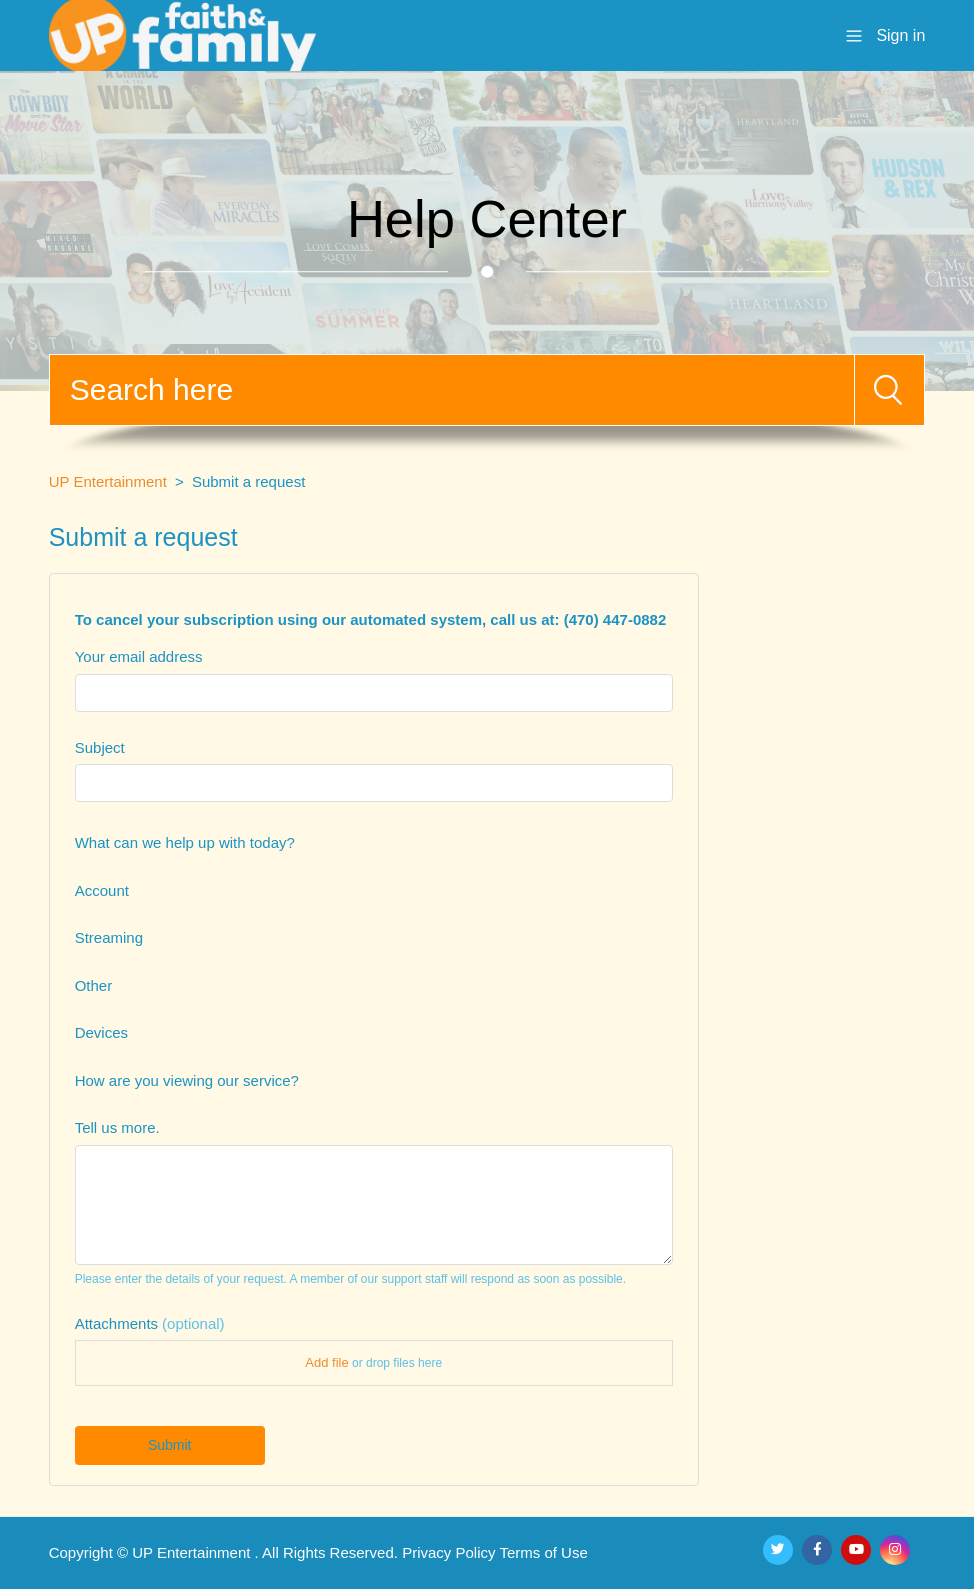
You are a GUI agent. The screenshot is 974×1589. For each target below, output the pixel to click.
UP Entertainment (108, 481)
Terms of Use (543, 1552)
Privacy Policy (448, 1552)
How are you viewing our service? (187, 1080)
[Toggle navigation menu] (854, 34)
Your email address (139, 656)
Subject (100, 747)
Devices (101, 1032)
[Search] (452, 390)
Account (102, 890)
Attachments (150, 1323)
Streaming (109, 937)
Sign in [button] (900, 35)
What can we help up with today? (185, 842)
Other (94, 985)
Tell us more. (117, 1127)
